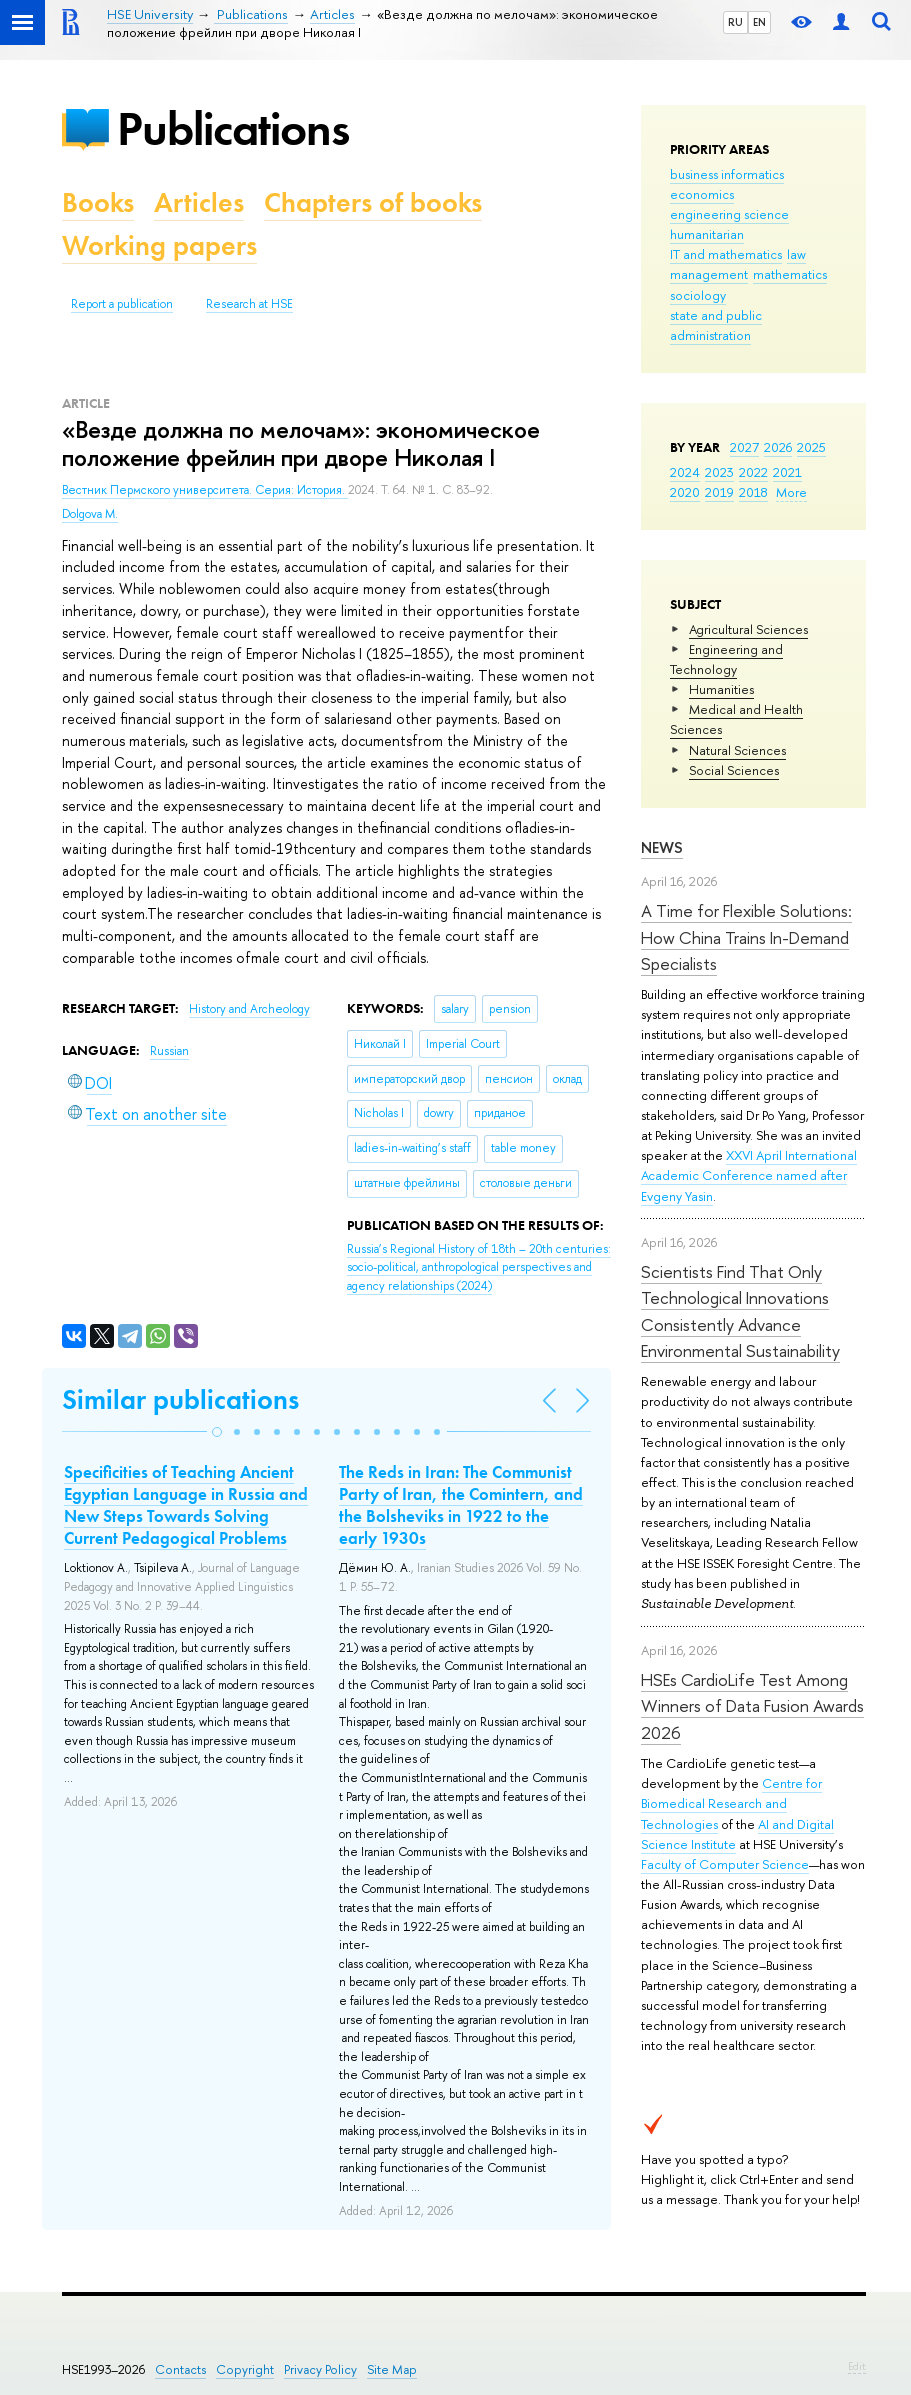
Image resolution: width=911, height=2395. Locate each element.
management (709, 274)
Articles (199, 202)
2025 (811, 447)
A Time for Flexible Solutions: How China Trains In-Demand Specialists (746, 937)
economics (702, 194)
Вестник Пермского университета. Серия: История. (205, 490)
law (796, 254)
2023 (719, 472)
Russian (169, 1051)
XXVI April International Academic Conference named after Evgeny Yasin (749, 1175)
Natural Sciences (737, 750)
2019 (719, 492)
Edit (857, 2366)
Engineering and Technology (726, 659)
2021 (787, 472)
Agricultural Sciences (748, 629)
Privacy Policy (320, 2369)
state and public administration (716, 325)
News (662, 847)
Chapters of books (373, 202)
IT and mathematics (726, 254)
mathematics (790, 274)
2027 (744, 447)
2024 (685, 472)
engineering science (729, 214)
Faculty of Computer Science (725, 1864)
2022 (753, 472)
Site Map (392, 2369)
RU (735, 22)
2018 (753, 492)
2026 (778, 447)
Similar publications (180, 1399)
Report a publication (122, 304)
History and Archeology (249, 1009)
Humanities (721, 689)
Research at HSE (249, 304)
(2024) (479, 1267)
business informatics (727, 174)
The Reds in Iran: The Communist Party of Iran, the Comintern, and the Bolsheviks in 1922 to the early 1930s (461, 1505)
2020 (685, 492)
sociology (698, 295)
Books (98, 202)
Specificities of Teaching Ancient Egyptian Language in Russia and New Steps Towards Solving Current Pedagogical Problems (186, 1505)
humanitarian (707, 234)
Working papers (159, 245)
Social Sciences (734, 770)
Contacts (180, 2369)
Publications (233, 128)
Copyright (245, 2369)
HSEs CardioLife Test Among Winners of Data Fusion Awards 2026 (752, 1706)
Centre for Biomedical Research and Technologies (731, 1803)
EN (759, 22)
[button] (217, 1432)
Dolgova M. (90, 514)
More (791, 492)
